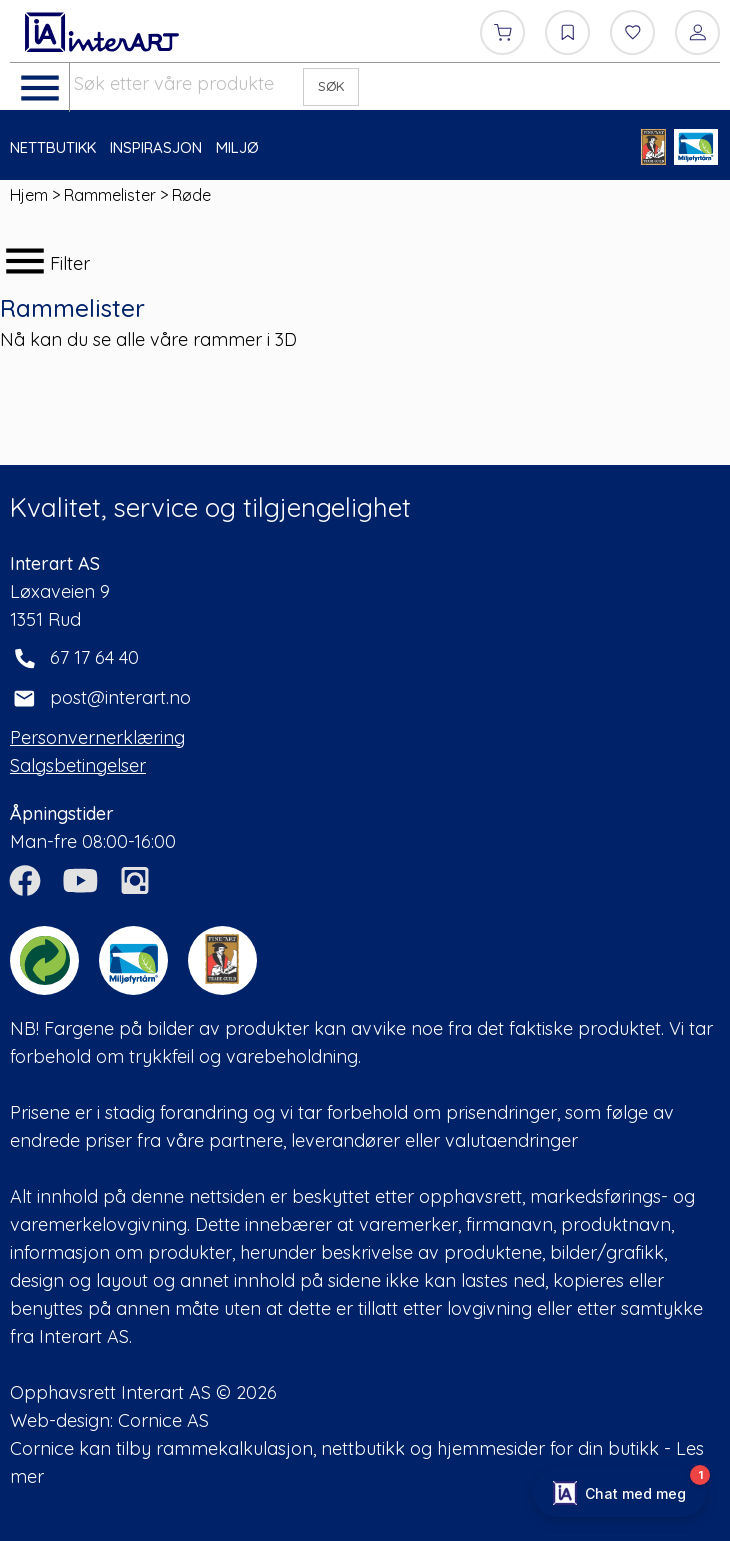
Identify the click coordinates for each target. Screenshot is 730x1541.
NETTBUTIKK (53, 147)
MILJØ (237, 147)
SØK (331, 86)
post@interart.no (120, 697)
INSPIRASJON (156, 147)
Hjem (29, 195)
